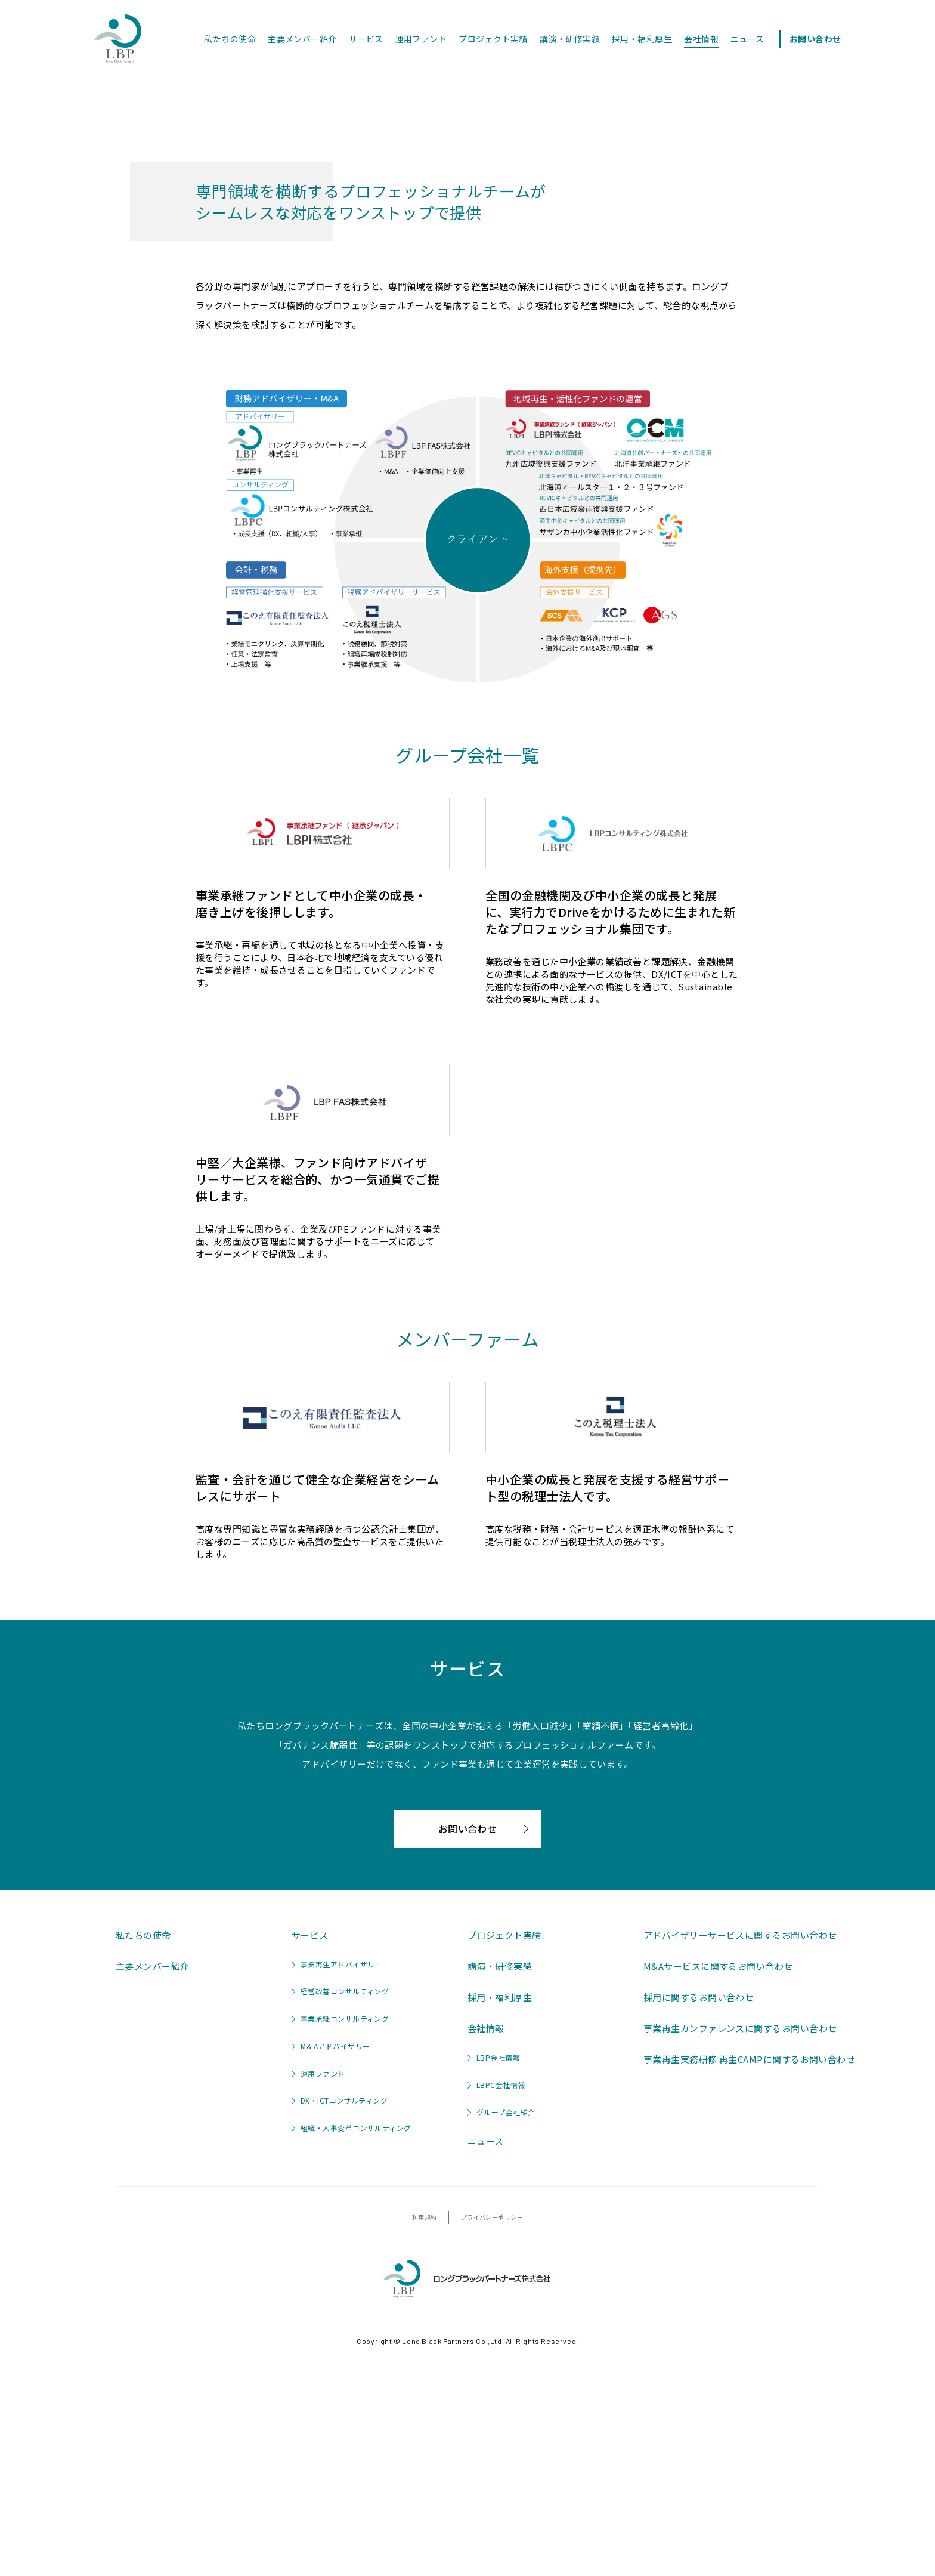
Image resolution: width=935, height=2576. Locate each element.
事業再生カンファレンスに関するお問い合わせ (740, 2255)
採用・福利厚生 (642, 39)
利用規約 (424, 2445)
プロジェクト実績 (493, 39)
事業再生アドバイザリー (337, 2191)
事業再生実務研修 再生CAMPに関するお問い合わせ (749, 2286)
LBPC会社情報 (496, 2312)
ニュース (747, 39)
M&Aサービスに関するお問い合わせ (718, 2193)
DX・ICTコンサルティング (340, 2327)
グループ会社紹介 (501, 2339)
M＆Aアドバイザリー (331, 2273)
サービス (366, 39)
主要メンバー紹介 (302, 39)
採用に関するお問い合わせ (698, 2224)
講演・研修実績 (570, 39)
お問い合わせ (815, 39)
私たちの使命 (230, 39)
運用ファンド (421, 39)
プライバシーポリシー (492, 2445)
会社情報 (701, 39)
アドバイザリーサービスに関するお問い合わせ (740, 2162)
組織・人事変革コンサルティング (351, 2355)
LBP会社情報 (494, 2285)
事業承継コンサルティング (340, 2246)
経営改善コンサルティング (340, 2219)
